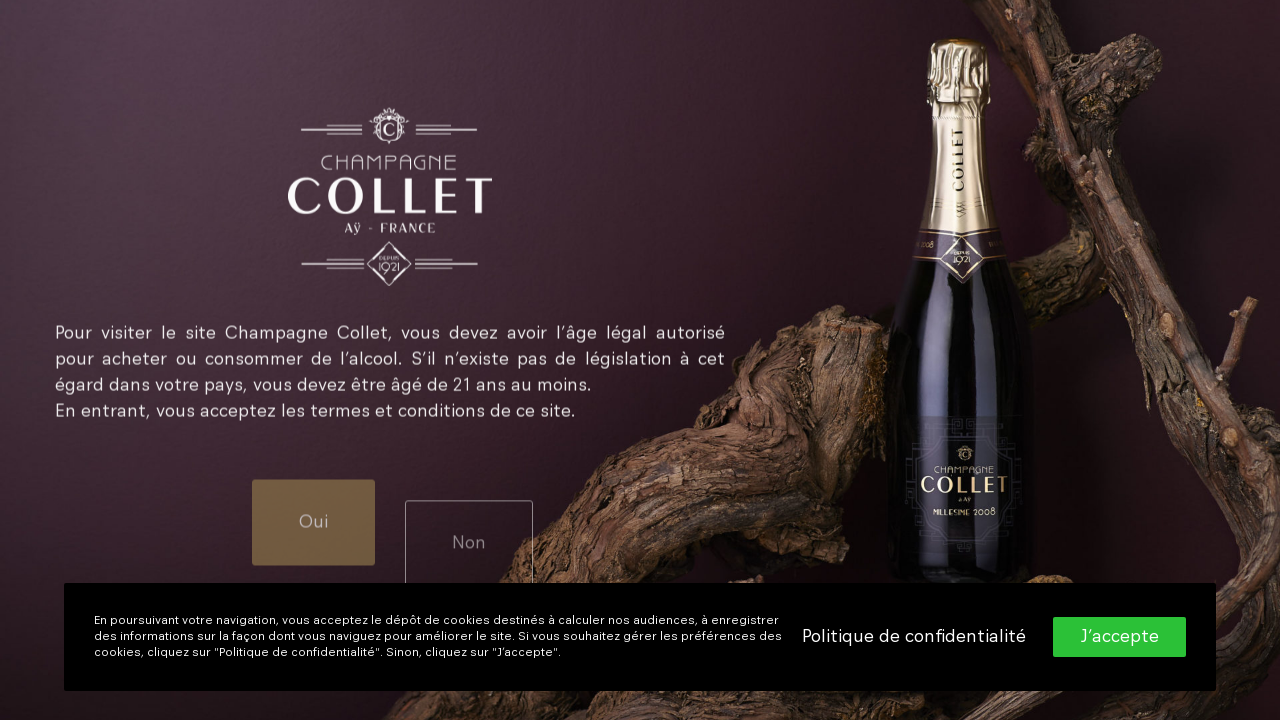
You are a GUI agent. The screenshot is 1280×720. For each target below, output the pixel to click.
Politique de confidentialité (914, 637)
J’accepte (1119, 637)
